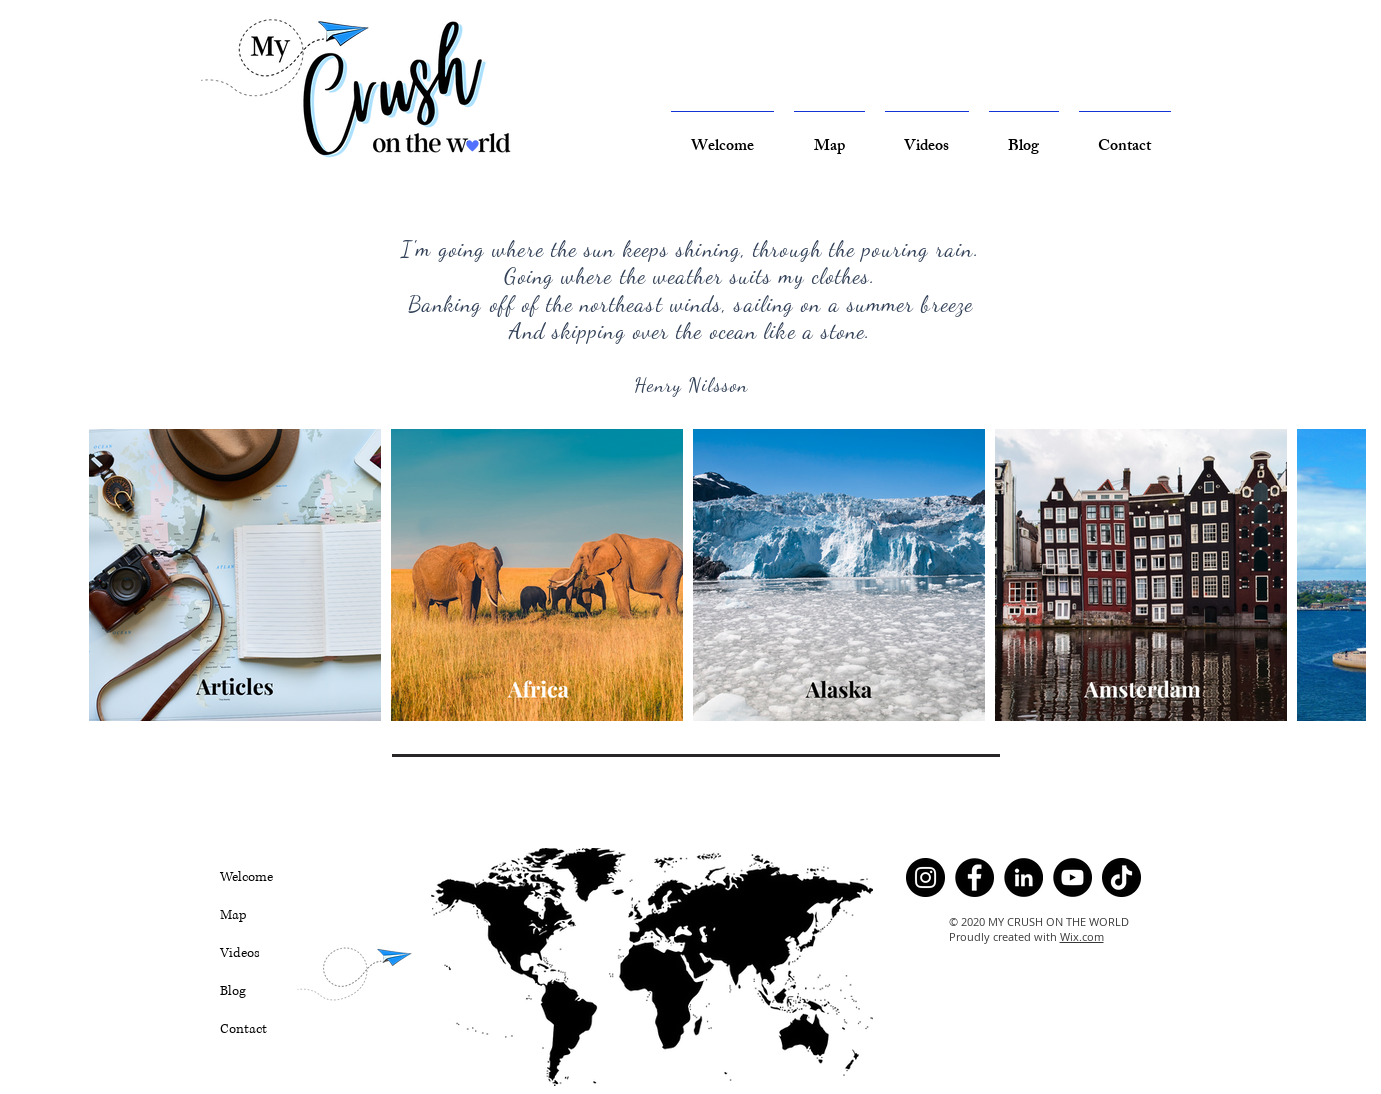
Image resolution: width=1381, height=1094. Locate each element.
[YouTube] (1072, 877)
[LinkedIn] (1023, 877)
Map (233, 915)
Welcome (246, 877)
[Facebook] (974, 877)
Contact (243, 1029)
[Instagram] (925, 877)
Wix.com (1082, 936)
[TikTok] (1121, 877)
